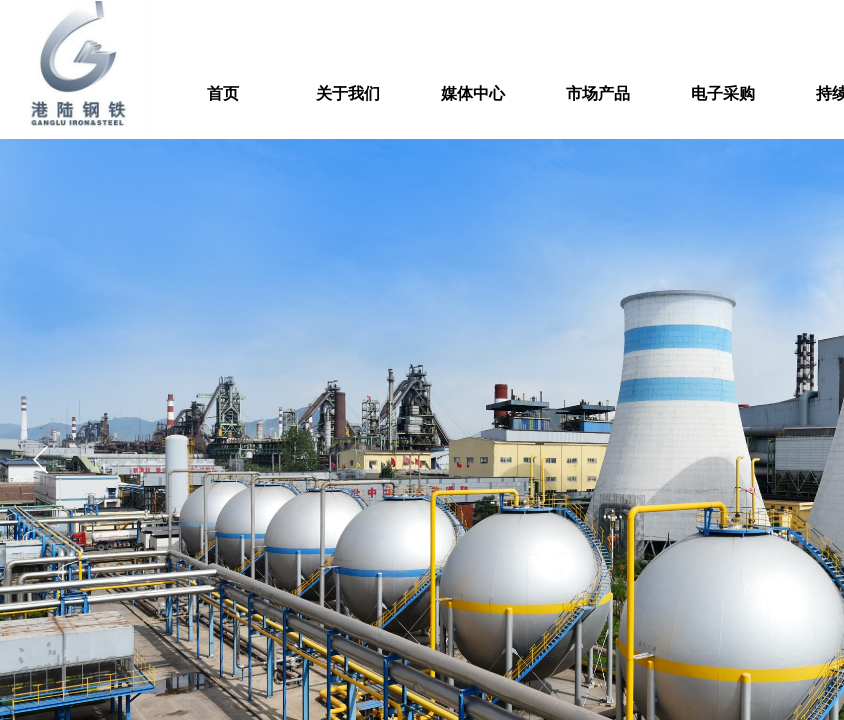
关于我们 (348, 93)
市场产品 (598, 93)
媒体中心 (473, 93)
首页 (223, 93)
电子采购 (723, 93)
